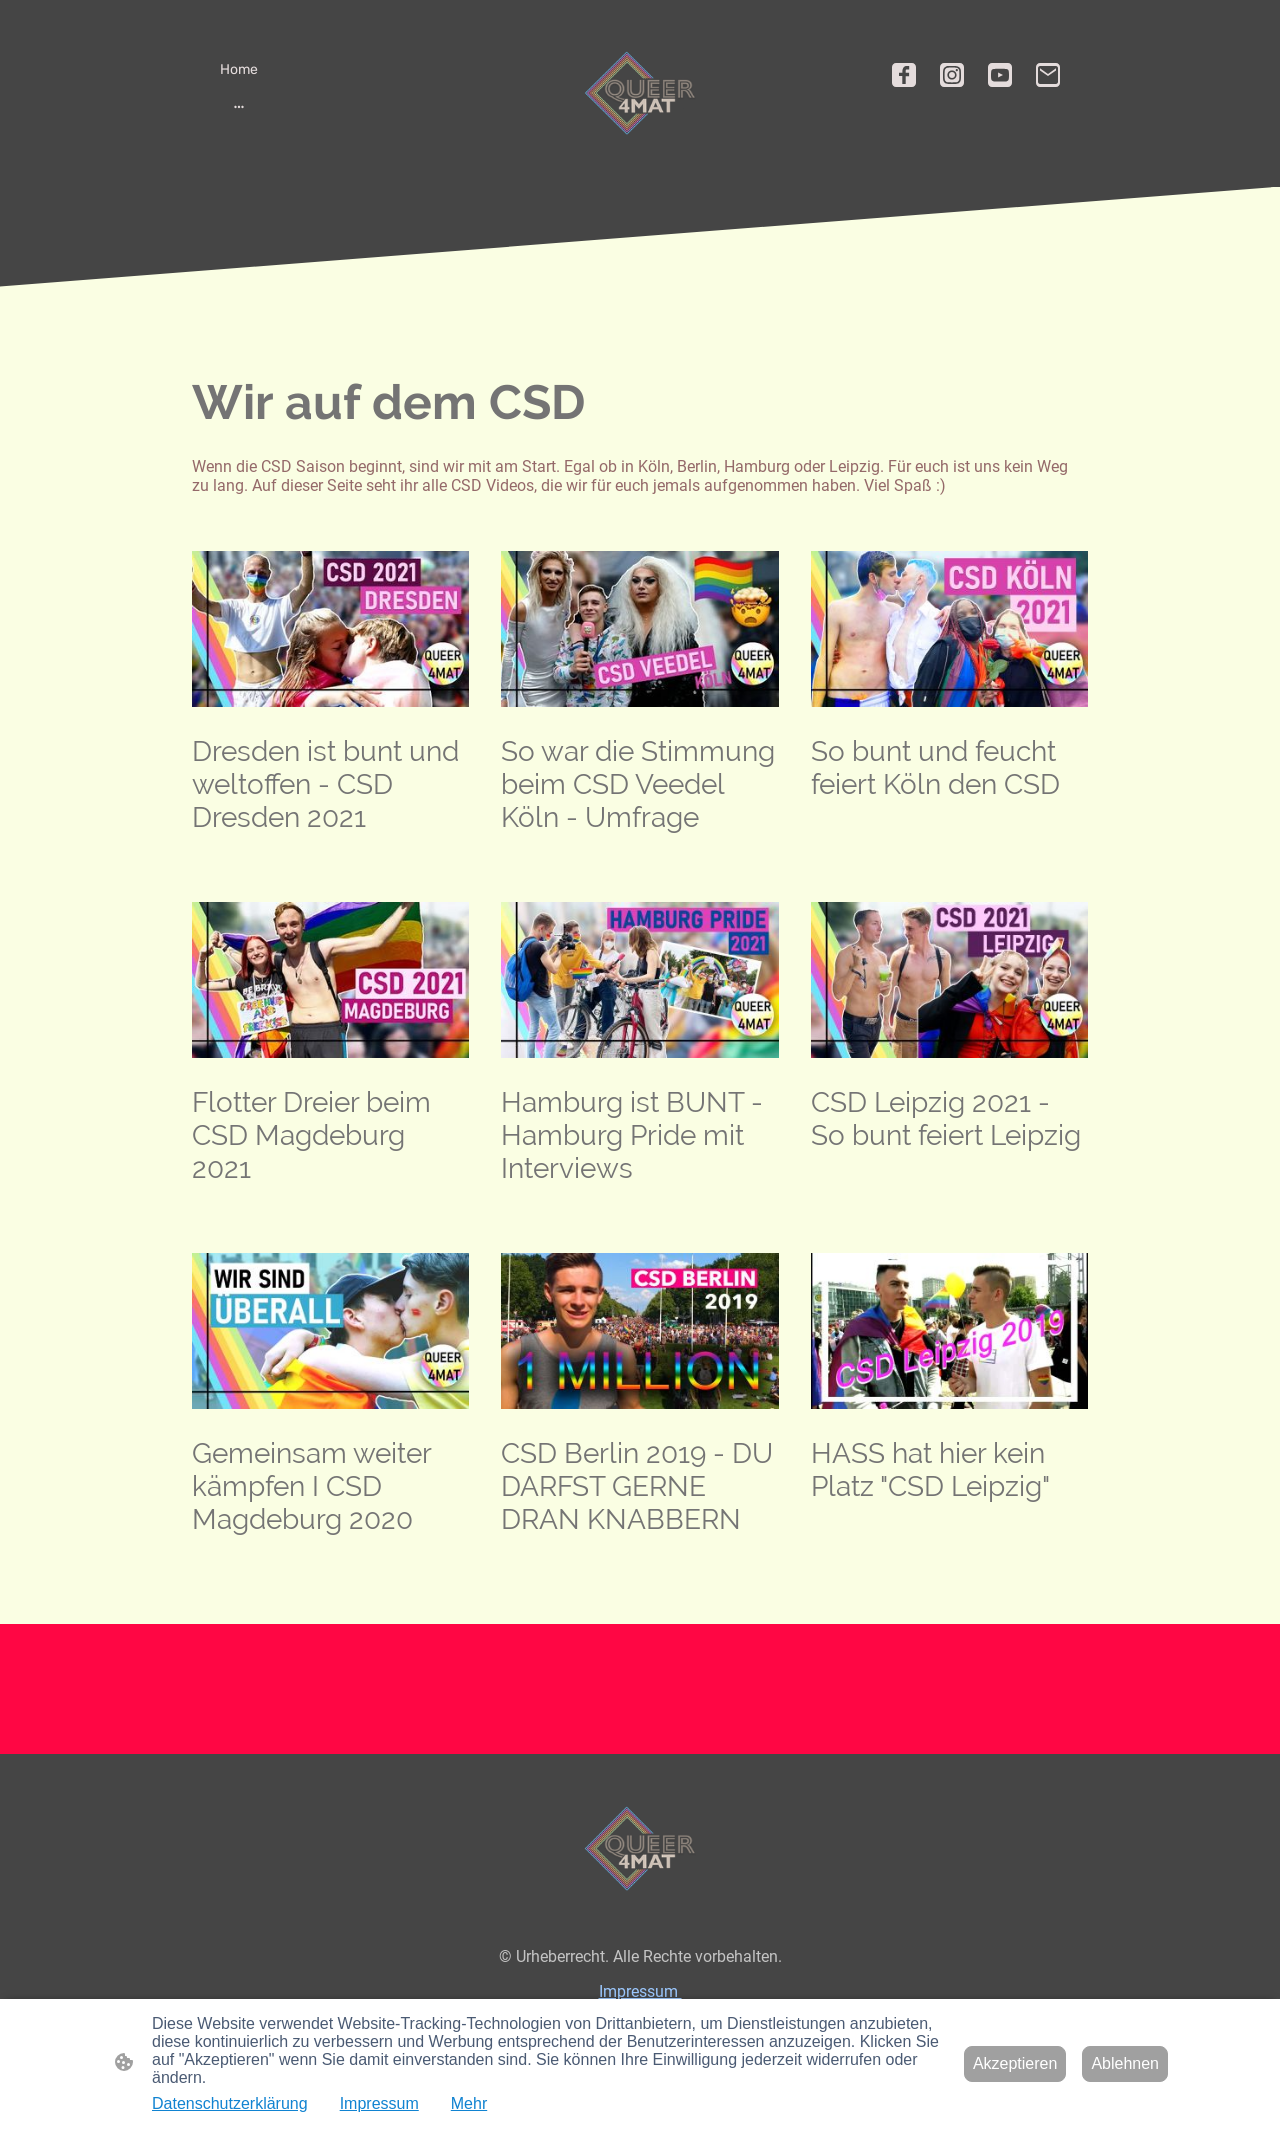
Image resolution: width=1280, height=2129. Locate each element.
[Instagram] (952, 75)
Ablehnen (1125, 2063)
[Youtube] (1000, 75)
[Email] (1048, 75)
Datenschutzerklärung (230, 2103)
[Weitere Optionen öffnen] (239, 106)
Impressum (640, 1991)
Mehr (469, 2103)
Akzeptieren (1015, 2063)
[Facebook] (904, 75)
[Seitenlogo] (639, 93)
